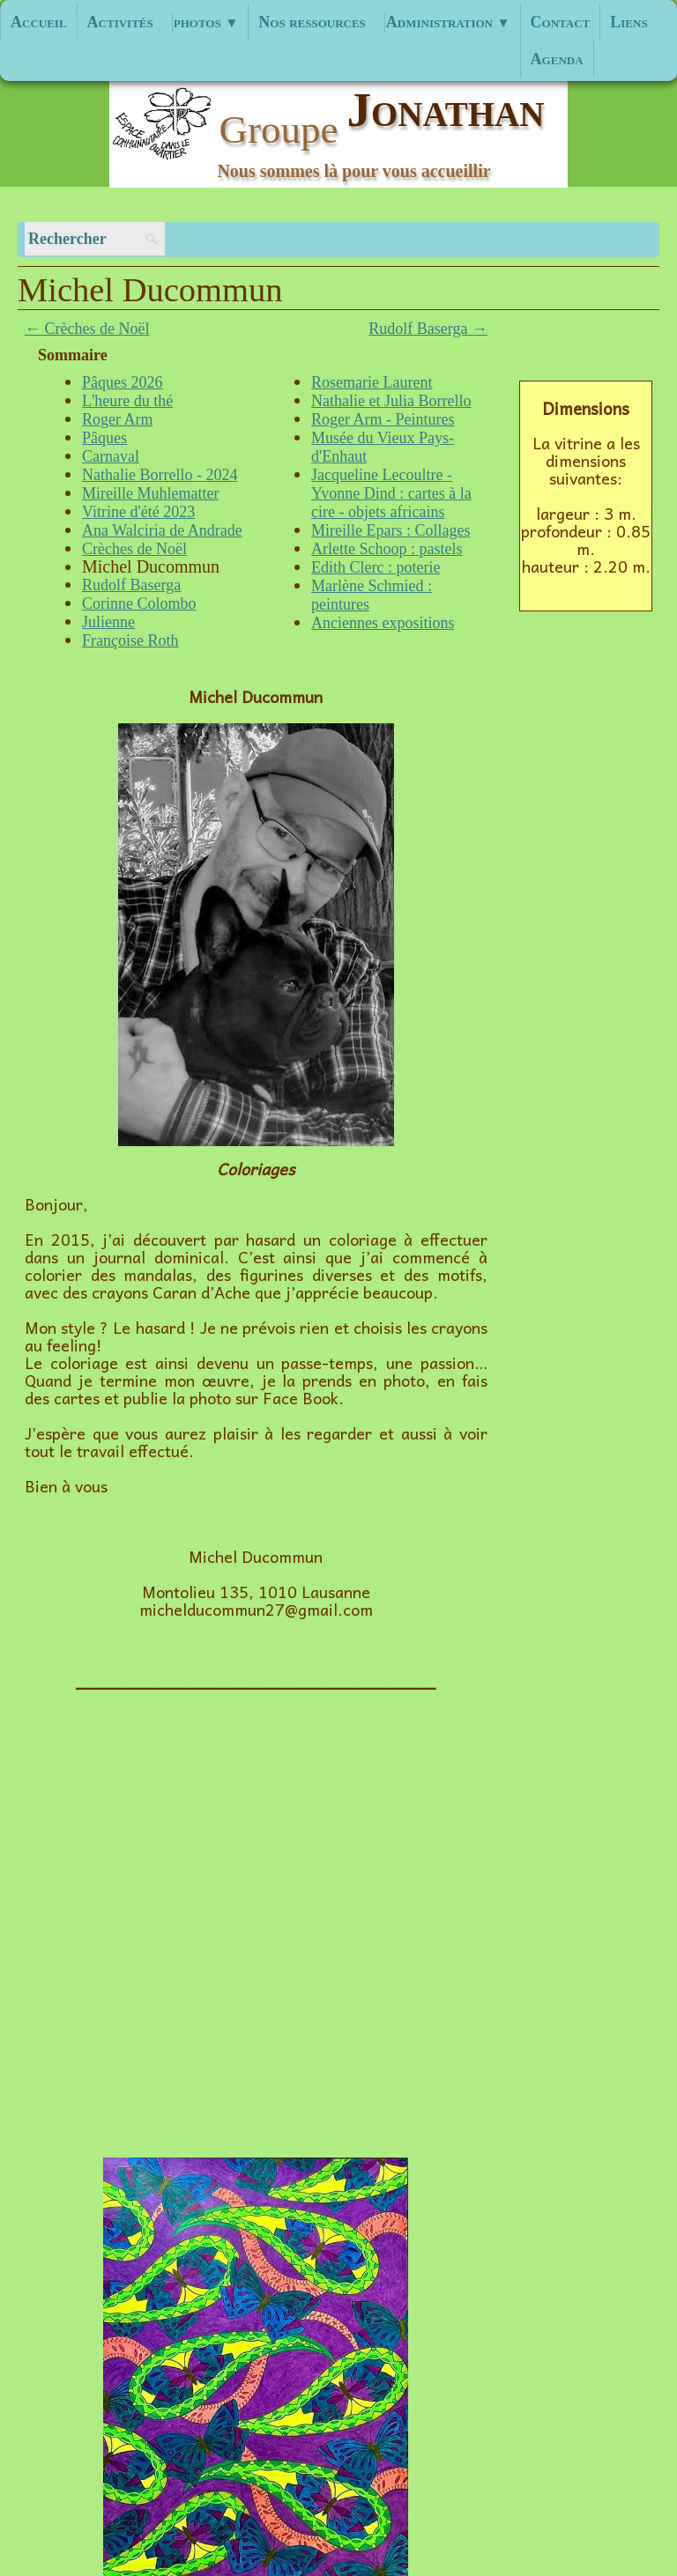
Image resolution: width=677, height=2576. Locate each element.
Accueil (39, 22)
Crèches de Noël (134, 549)
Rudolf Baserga (131, 585)
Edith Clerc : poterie (375, 567)
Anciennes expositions (382, 623)
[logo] (339, 133)
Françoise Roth (130, 640)
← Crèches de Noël (87, 328)
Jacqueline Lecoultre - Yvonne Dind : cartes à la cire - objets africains (391, 493)
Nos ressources (312, 22)
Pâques (104, 438)
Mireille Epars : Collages (390, 530)
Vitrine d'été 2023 (138, 512)
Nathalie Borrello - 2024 (159, 475)
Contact (561, 22)
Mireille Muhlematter (150, 493)
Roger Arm (117, 419)
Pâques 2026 (122, 382)
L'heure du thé (127, 401)
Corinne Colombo (139, 603)
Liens (628, 22)
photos (206, 22)
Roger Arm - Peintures (382, 419)
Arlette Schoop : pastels (386, 549)
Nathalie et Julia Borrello (391, 401)
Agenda (557, 59)
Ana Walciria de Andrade (162, 530)
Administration (448, 22)
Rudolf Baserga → (427, 328)
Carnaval (110, 456)
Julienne (108, 622)
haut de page (74, 2360)
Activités (120, 22)
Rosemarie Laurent (371, 382)
